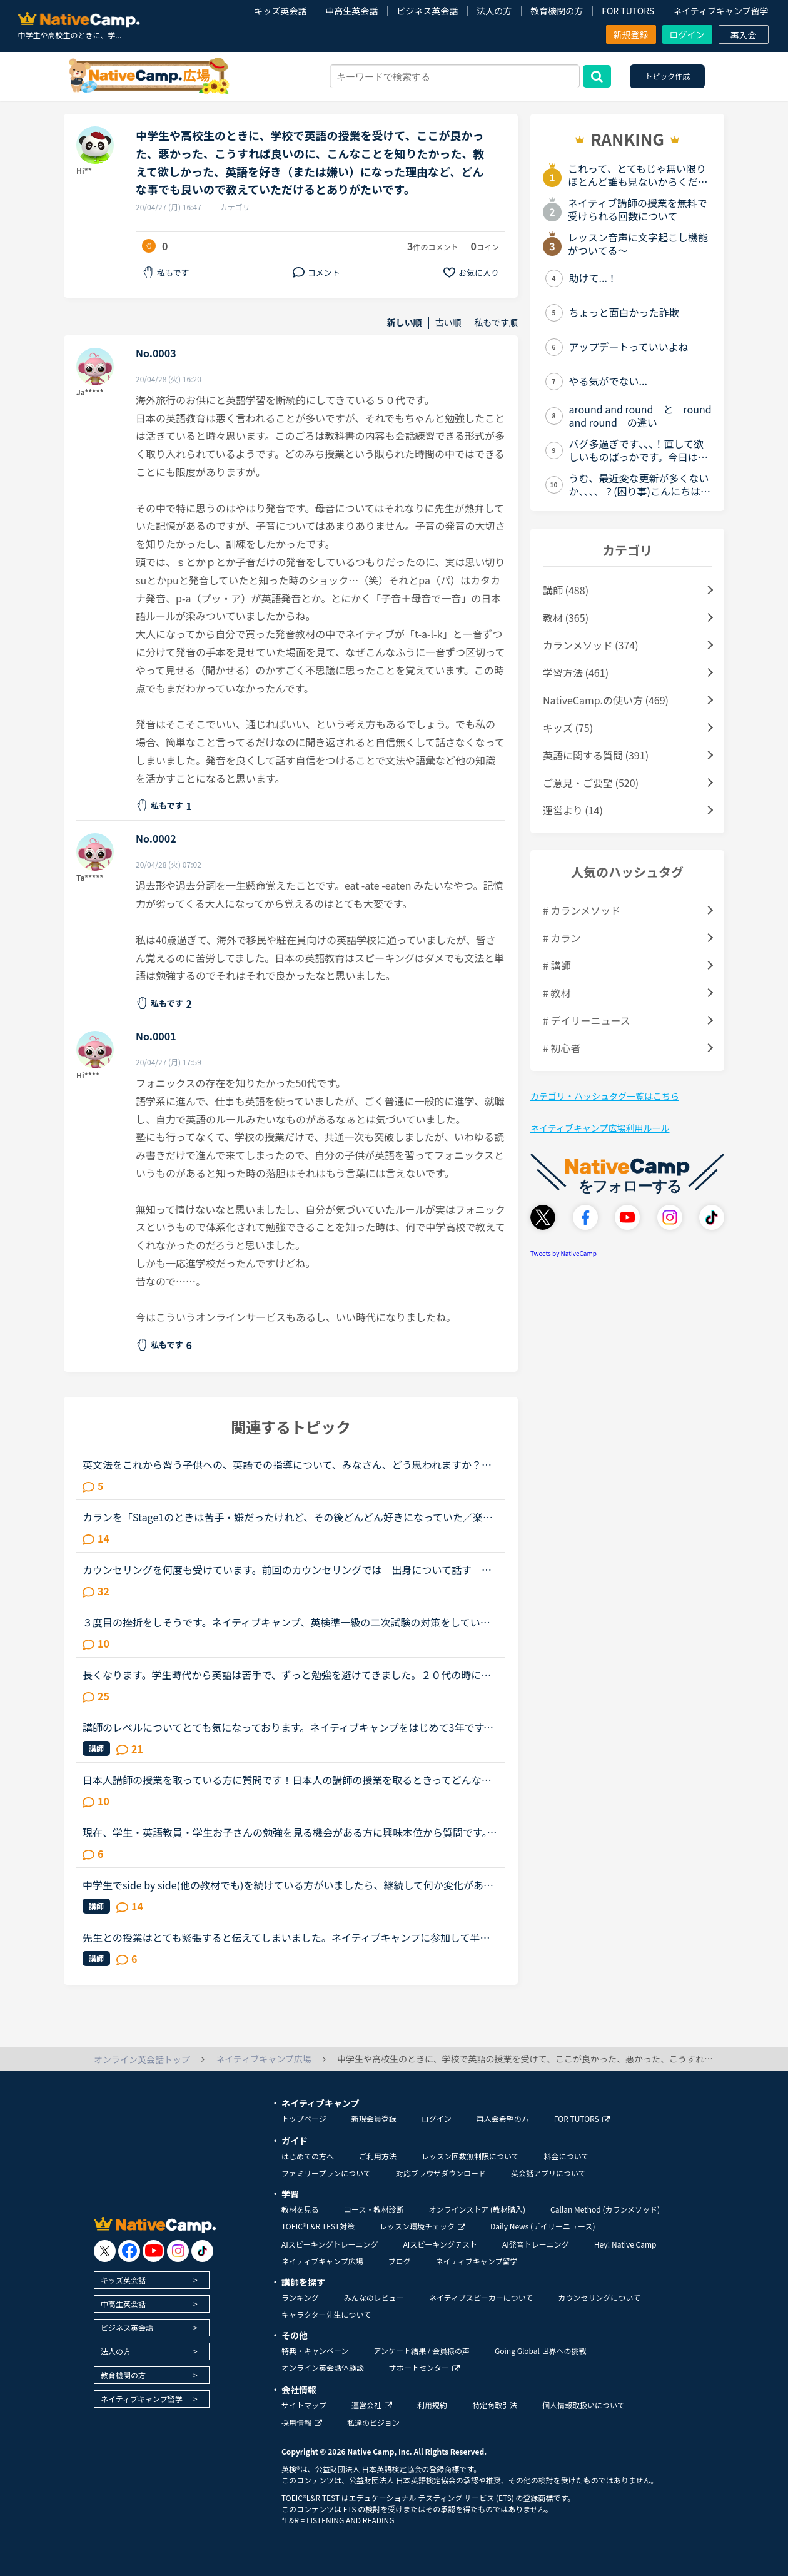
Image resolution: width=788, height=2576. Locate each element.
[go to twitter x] (105, 2251)
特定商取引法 (494, 2405)
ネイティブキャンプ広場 (322, 2261)
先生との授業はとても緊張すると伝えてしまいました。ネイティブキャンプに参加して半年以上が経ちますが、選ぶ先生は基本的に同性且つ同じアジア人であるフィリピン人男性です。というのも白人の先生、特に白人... (286, 1937)
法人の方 (494, 10)
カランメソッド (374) (591, 644)
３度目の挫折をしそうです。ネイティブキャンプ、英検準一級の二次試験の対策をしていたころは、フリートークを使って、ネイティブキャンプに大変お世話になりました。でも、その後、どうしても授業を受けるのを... (286, 1622)
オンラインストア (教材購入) (476, 2209)
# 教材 (556, 992)
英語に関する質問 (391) (596, 755)
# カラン (561, 937)
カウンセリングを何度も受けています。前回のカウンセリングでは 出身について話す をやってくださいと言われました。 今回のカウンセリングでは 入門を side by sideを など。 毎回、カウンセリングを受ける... (287, 1569)
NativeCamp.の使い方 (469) (606, 699)
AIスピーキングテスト (440, 2244)
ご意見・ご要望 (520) (591, 782)
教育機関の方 (556, 10)
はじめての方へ (307, 2156)
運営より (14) (573, 810)
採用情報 (301, 2422)
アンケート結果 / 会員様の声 (421, 2350)
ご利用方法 (378, 2156)
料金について (566, 2156)
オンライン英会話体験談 (322, 2367)
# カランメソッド (581, 910)
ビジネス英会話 (427, 10)
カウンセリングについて (599, 2297)
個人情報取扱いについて (583, 2405)
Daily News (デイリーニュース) (542, 2226)
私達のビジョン (373, 2422)
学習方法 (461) (576, 672)
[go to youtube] (153, 2251)
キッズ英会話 (280, 10)
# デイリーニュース (586, 1020)
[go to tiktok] (202, 2251)
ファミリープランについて (326, 2173)
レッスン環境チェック (422, 2226)
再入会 (743, 35)
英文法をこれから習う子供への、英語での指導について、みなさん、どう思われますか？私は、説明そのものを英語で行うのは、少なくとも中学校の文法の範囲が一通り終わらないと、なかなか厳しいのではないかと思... (287, 1464)
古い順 (448, 322)
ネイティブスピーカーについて (481, 2297)
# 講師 (556, 965)
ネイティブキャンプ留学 (720, 10)
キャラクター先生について (326, 2314)
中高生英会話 (351, 10)
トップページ (303, 2118)
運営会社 (371, 2405)
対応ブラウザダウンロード (441, 2173)
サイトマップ (303, 2405)
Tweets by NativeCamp (563, 1253)
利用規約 (432, 2405)
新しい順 (404, 322)
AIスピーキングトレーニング (329, 2244)
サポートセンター (424, 2367)
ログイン (687, 34)
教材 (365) (565, 617)
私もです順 (496, 322)
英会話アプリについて (548, 2173)
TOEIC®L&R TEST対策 (318, 2226)
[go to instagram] (178, 2251)
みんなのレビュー (374, 2297)
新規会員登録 (374, 2118)
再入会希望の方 (503, 2118)
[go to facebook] (129, 2251)
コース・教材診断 (373, 2209)
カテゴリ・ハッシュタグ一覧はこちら (604, 1096)
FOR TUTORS (628, 10)
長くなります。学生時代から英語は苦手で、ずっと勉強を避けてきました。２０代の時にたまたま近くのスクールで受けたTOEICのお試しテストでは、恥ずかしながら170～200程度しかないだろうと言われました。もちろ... (288, 1674)
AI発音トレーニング (535, 2244)
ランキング (300, 2297)
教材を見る (300, 2209)
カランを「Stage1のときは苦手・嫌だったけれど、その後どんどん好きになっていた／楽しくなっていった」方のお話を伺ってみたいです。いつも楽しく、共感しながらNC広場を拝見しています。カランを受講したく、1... (288, 1516)
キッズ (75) (568, 727)
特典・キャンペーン (314, 2350)
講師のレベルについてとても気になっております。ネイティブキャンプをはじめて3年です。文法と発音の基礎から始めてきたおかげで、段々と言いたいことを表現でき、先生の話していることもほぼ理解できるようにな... (288, 1727)
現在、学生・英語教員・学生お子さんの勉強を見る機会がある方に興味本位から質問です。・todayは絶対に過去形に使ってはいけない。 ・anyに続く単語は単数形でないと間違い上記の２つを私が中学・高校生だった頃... (290, 1832)
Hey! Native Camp (625, 2244)
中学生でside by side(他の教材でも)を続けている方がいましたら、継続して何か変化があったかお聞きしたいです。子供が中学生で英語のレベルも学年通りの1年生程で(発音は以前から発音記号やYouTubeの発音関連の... (288, 1884)
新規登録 (631, 34)
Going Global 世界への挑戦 (541, 2350)
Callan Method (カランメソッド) (605, 2209)
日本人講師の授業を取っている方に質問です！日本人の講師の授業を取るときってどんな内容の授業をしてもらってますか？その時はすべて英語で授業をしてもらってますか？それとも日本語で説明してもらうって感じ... (290, 1779)
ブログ (399, 2261)
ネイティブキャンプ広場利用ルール (599, 1128)
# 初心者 (561, 1047)
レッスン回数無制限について (470, 2156)
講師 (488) (565, 589)
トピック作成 (667, 76)
